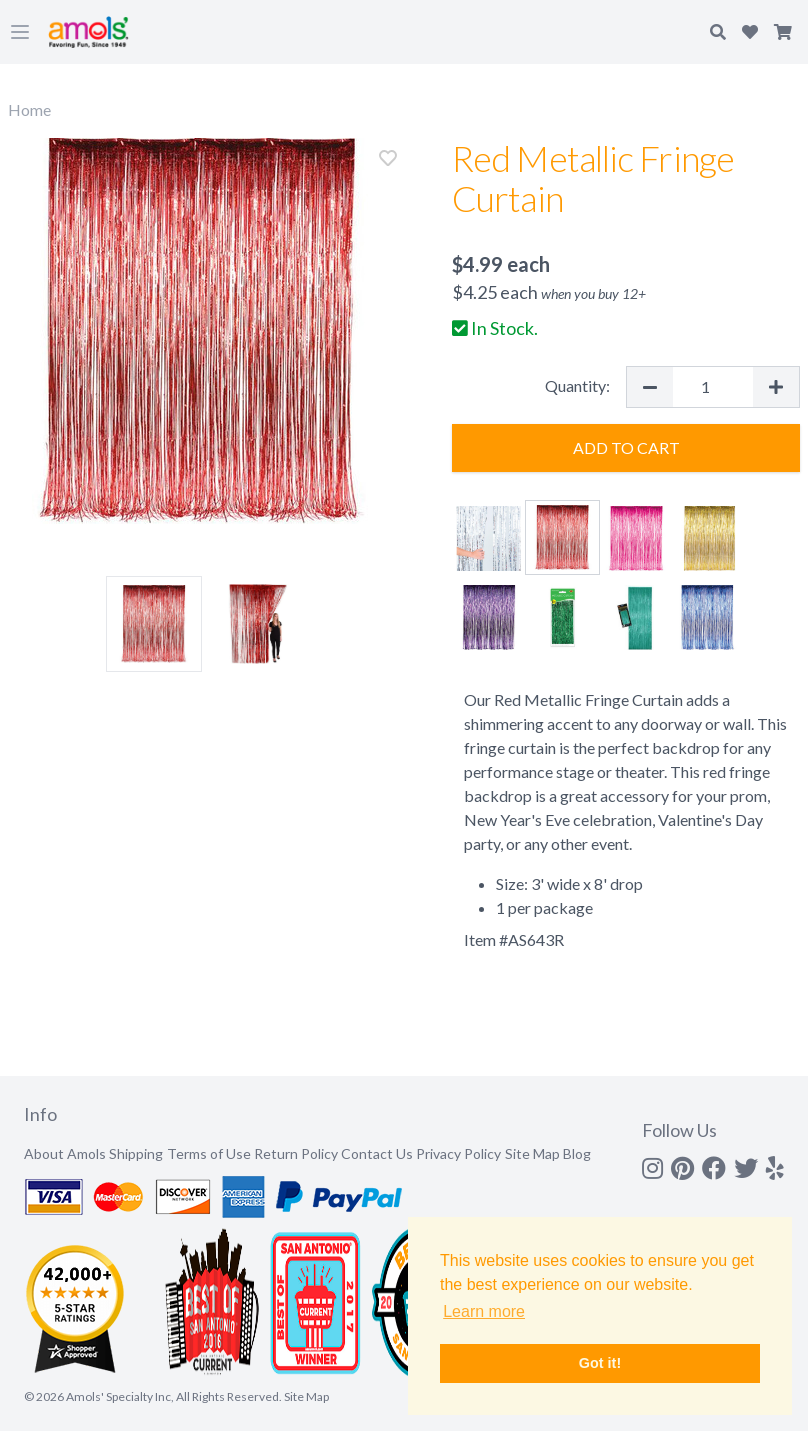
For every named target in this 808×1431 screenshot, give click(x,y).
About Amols (65, 1153)
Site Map (532, 1153)
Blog (577, 1153)
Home (29, 109)
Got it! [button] (600, 1363)
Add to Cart (626, 447)
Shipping (136, 1153)
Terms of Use (209, 1153)
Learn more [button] (484, 1311)
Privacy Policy (458, 1153)
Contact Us (377, 1153)
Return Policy (296, 1153)
